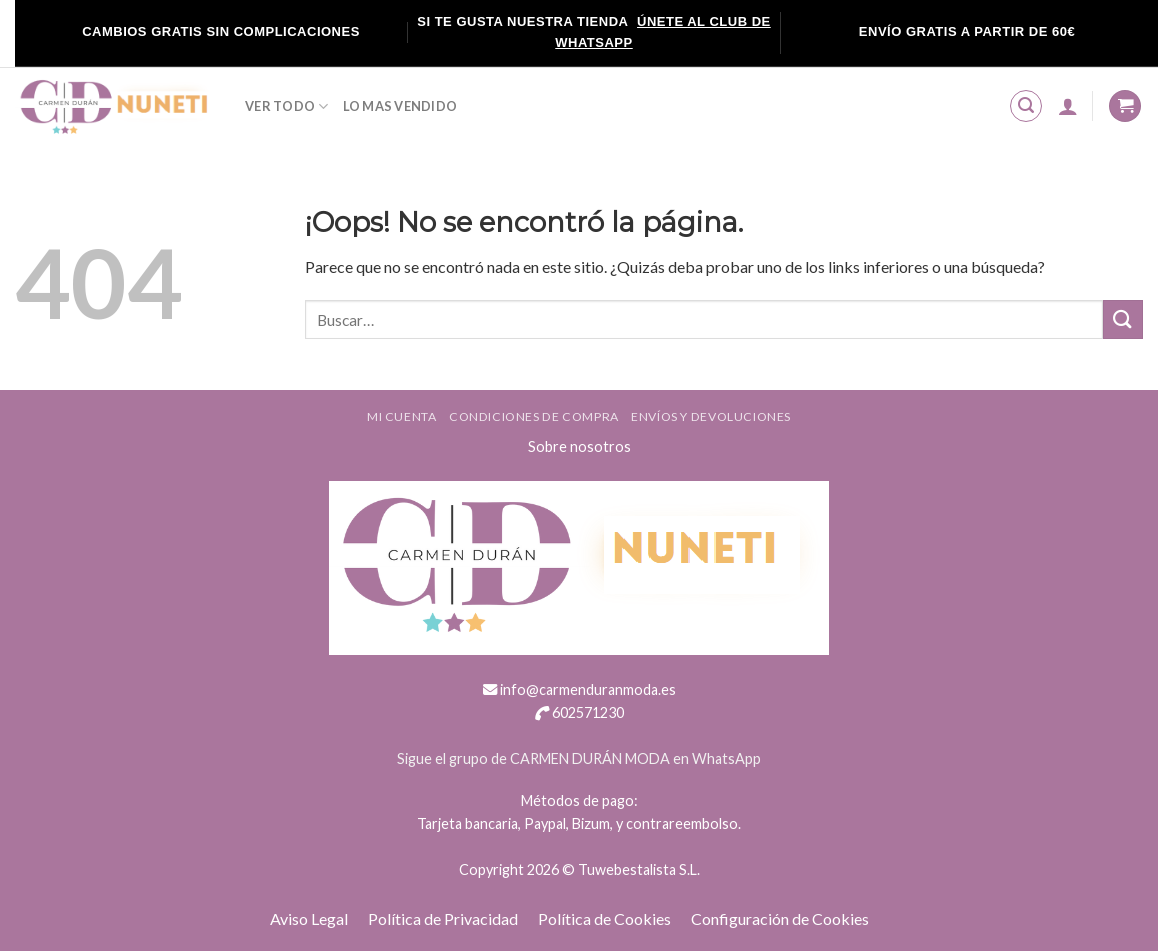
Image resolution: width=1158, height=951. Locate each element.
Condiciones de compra (534, 416)
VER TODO (287, 106)
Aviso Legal (309, 918)
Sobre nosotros (579, 446)
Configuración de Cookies (780, 918)
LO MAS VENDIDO (400, 106)
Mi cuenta (402, 416)
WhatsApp (726, 758)
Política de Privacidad (443, 918)
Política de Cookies (604, 918)
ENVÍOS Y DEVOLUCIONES (711, 416)
